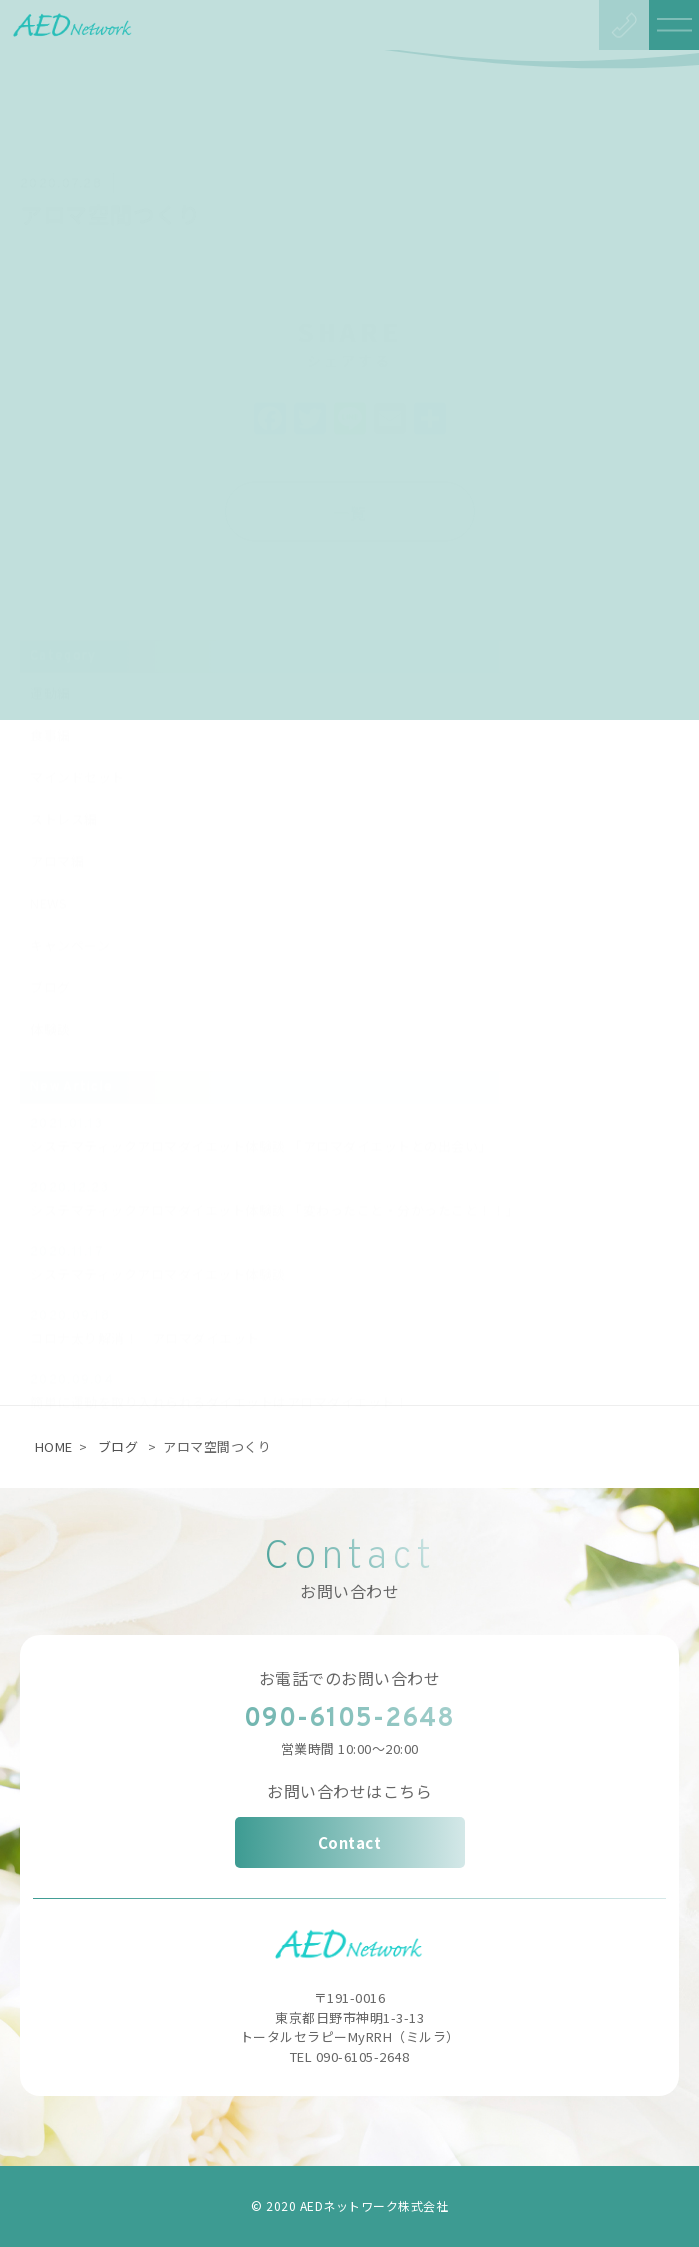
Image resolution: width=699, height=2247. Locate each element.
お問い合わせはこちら (349, 1791)
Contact (350, 1842)
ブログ (118, 1446)
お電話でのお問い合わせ (350, 1678)
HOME (54, 1446)
